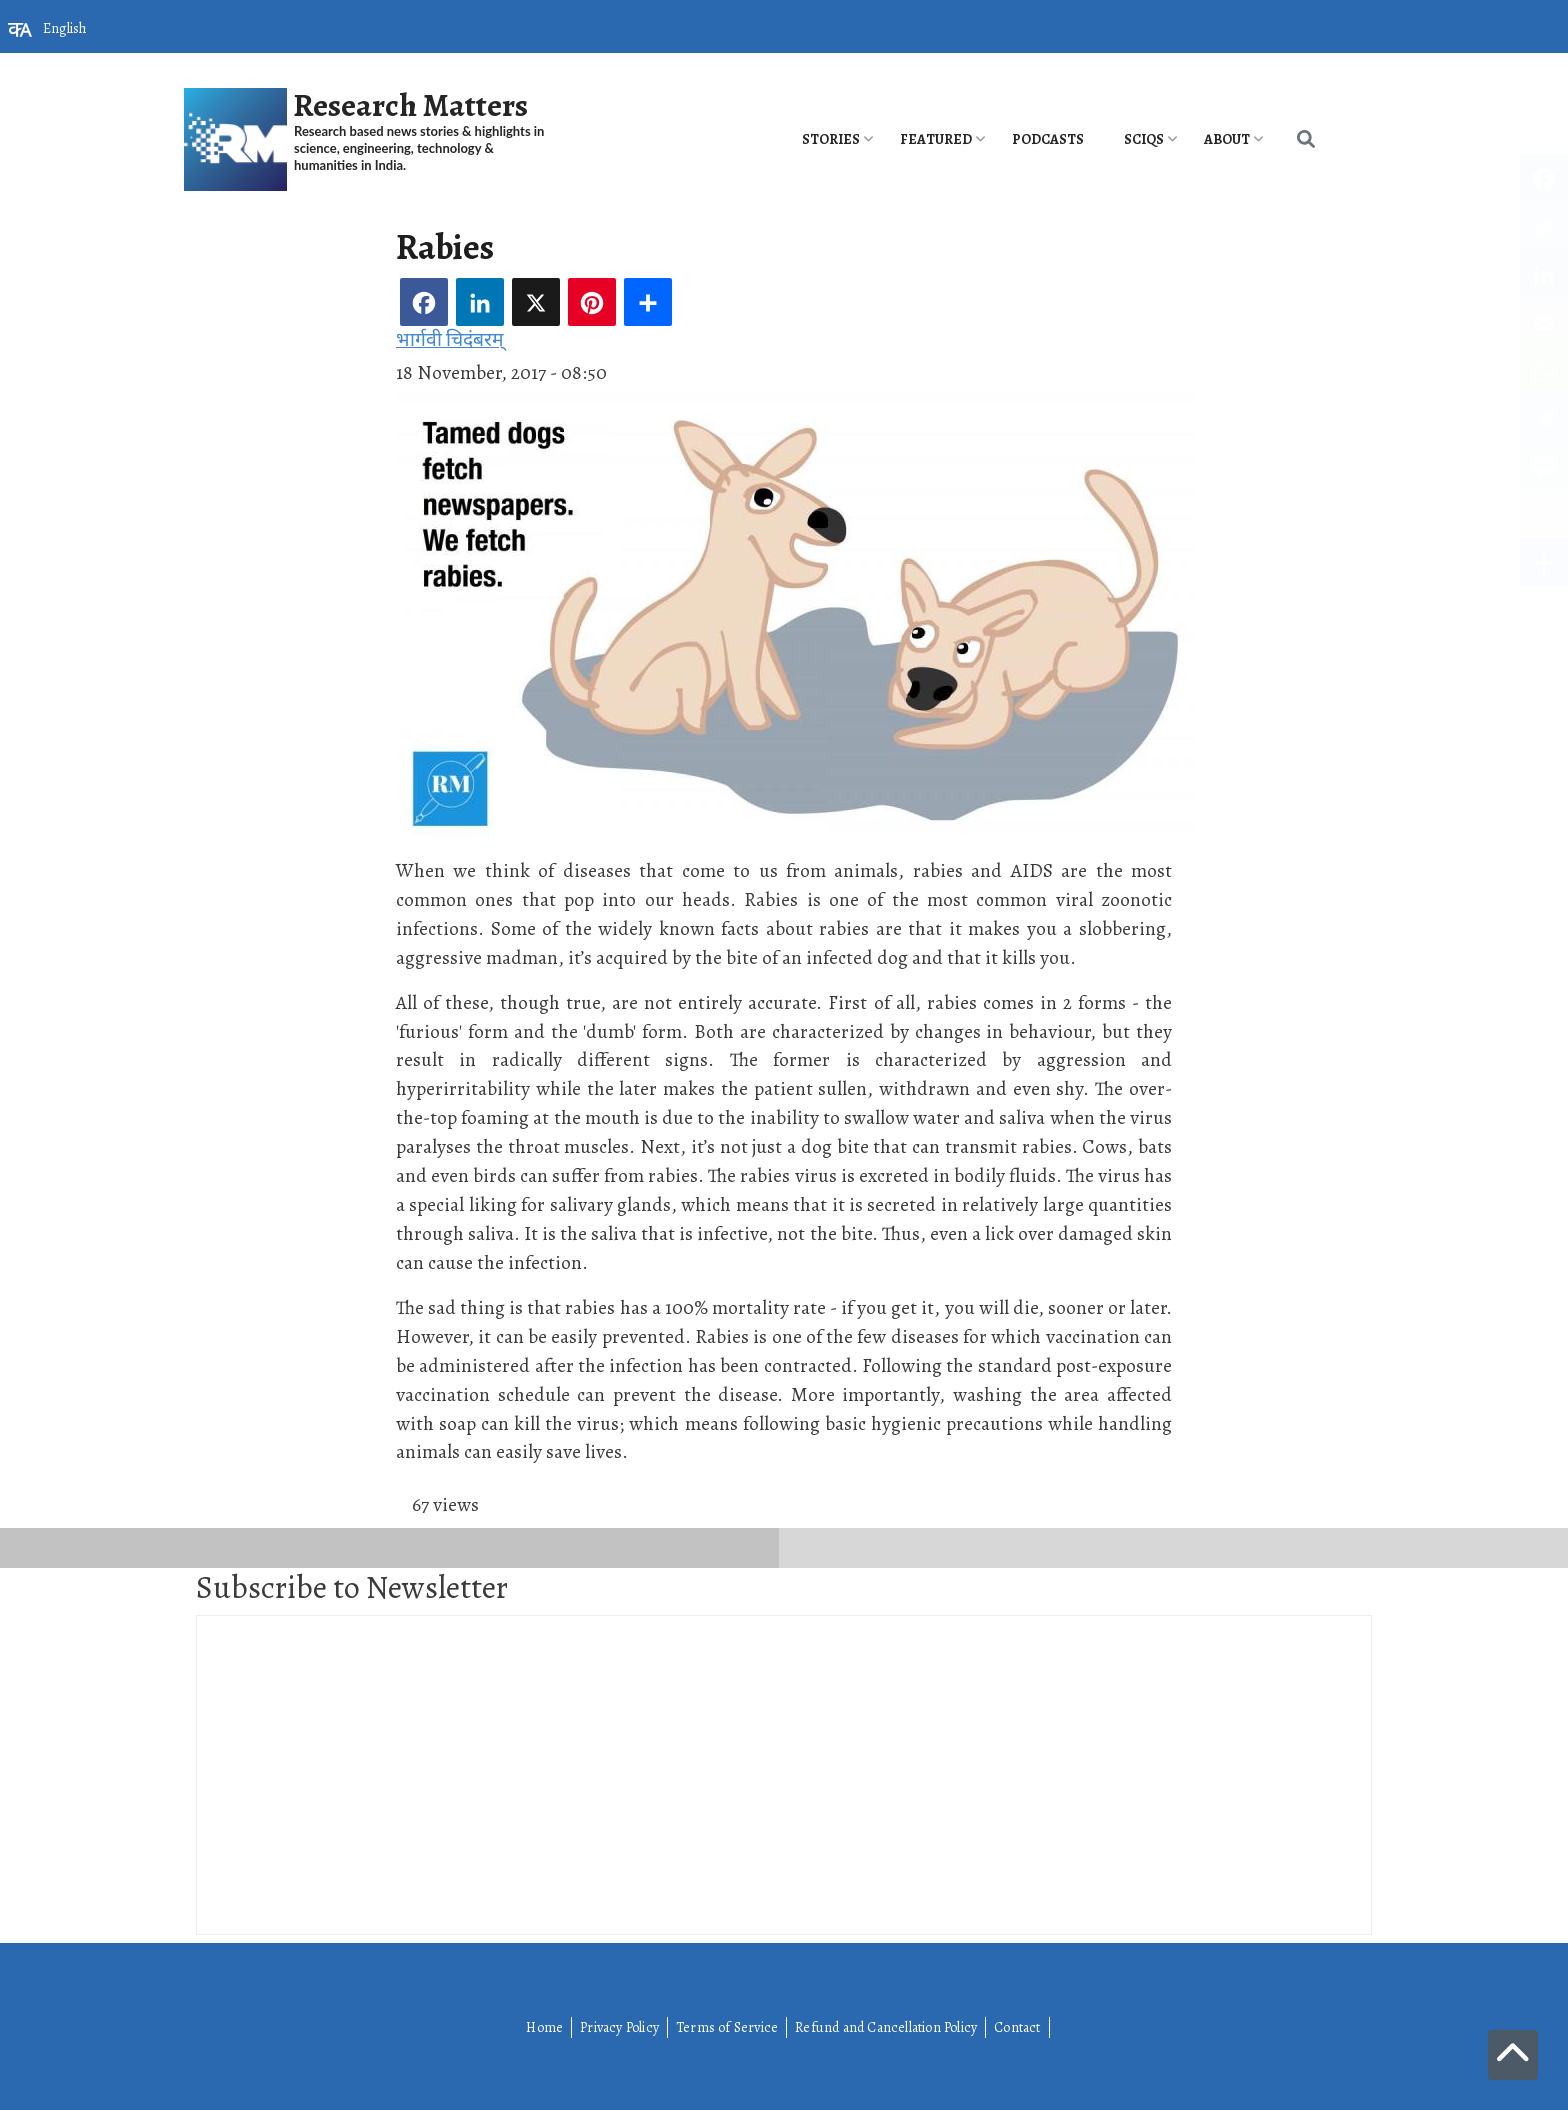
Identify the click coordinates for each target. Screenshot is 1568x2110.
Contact (1017, 2027)
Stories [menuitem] (831, 139)
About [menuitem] (1227, 139)
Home (544, 2027)
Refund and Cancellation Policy (886, 2027)
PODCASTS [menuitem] (1048, 139)
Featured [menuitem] (936, 139)
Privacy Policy (619, 2027)
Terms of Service (727, 2027)
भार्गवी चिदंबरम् (450, 339)
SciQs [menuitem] (1144, 139)
